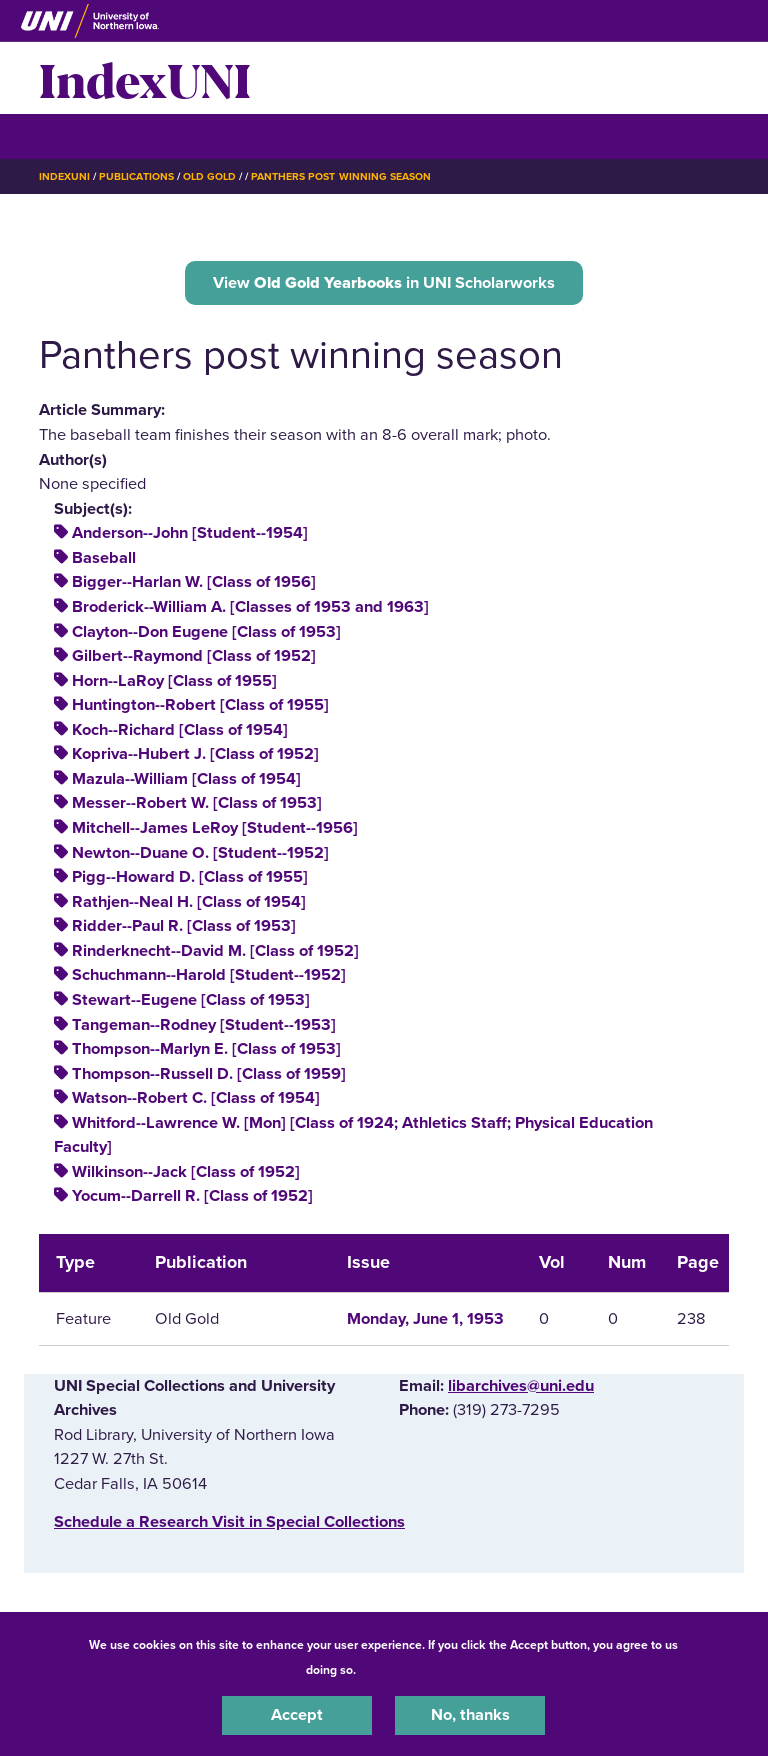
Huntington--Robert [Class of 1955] (200, 705)
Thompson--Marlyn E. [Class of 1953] (206, 1049)
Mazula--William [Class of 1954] (186, 779)
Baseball (104, 558)
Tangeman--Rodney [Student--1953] (204, 1025)
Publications (136, 176)
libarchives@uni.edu (521, 1386)
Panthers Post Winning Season (341, 176)
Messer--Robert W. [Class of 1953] (197, 803)
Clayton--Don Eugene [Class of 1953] (206, 632)
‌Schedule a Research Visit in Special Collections (229, 1522)
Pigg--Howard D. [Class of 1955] (190, 877)
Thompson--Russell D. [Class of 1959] (209, 1074)
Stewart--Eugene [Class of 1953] (191, 1000)
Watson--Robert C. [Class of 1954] (196, 1098)
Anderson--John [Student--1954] (190, 533)
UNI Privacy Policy (412, 1670)
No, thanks (470, 1715)
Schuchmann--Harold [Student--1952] (209, 975)
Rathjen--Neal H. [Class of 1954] (189, 902)
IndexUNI (145, 78)
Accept (297, 1715)
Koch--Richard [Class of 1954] (180, 730)
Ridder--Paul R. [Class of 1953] (184, 926)
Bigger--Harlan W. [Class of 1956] (194, 582)
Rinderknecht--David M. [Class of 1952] (215, 951)
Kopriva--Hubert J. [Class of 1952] (195, 754)
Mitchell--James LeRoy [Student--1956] (215, 828)
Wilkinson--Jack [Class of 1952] (186, 1172)
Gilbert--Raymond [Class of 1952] (194, 656)
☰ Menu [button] (74, 135)
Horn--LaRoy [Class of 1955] (174, 681)
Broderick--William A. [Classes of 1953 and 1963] (250, 607)
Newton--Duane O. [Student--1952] (200, 853)
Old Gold (209, 176)
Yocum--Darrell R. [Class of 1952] (192, 1196)
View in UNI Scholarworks (384, 283)
